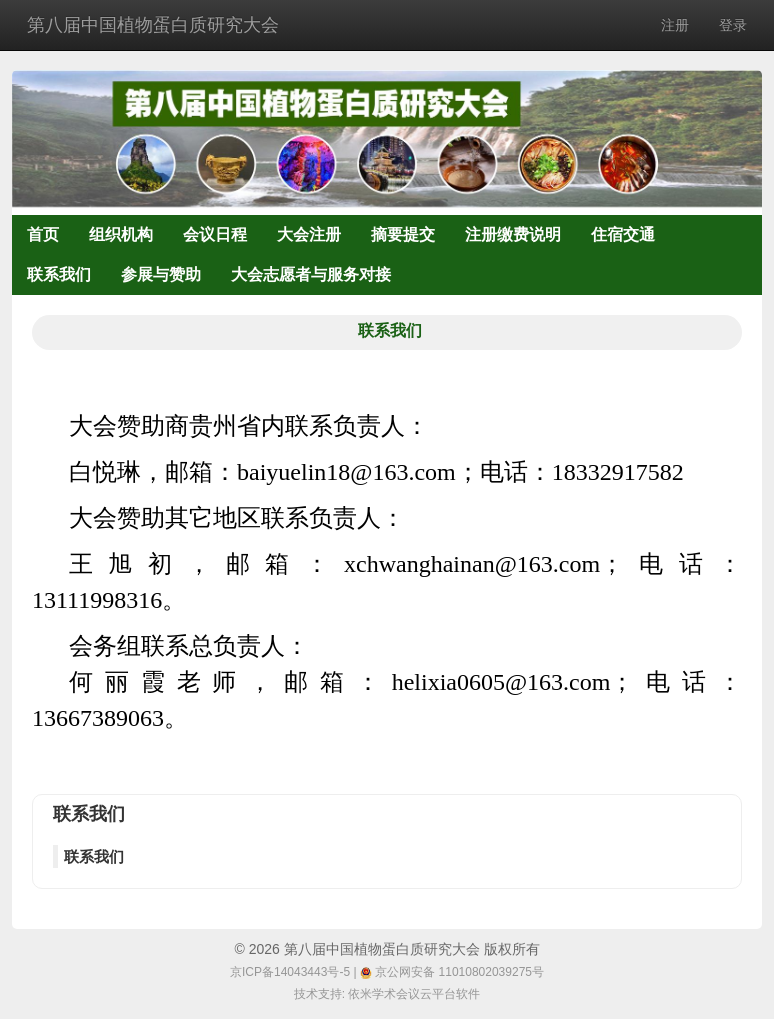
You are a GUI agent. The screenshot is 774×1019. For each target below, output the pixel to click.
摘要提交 (403, 234)
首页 (43, 234)
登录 (733, 25)
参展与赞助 (161, 274)
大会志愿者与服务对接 (311, 274)
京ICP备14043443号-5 (290, 972)
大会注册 (309, 234)
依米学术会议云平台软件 (414, 994)
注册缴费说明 (513, 234)
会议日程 (215, 234)
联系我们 (59, 274)
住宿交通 (623, 234)
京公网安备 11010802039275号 (452, 972)
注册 (675, 25)
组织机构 (121, 234)
